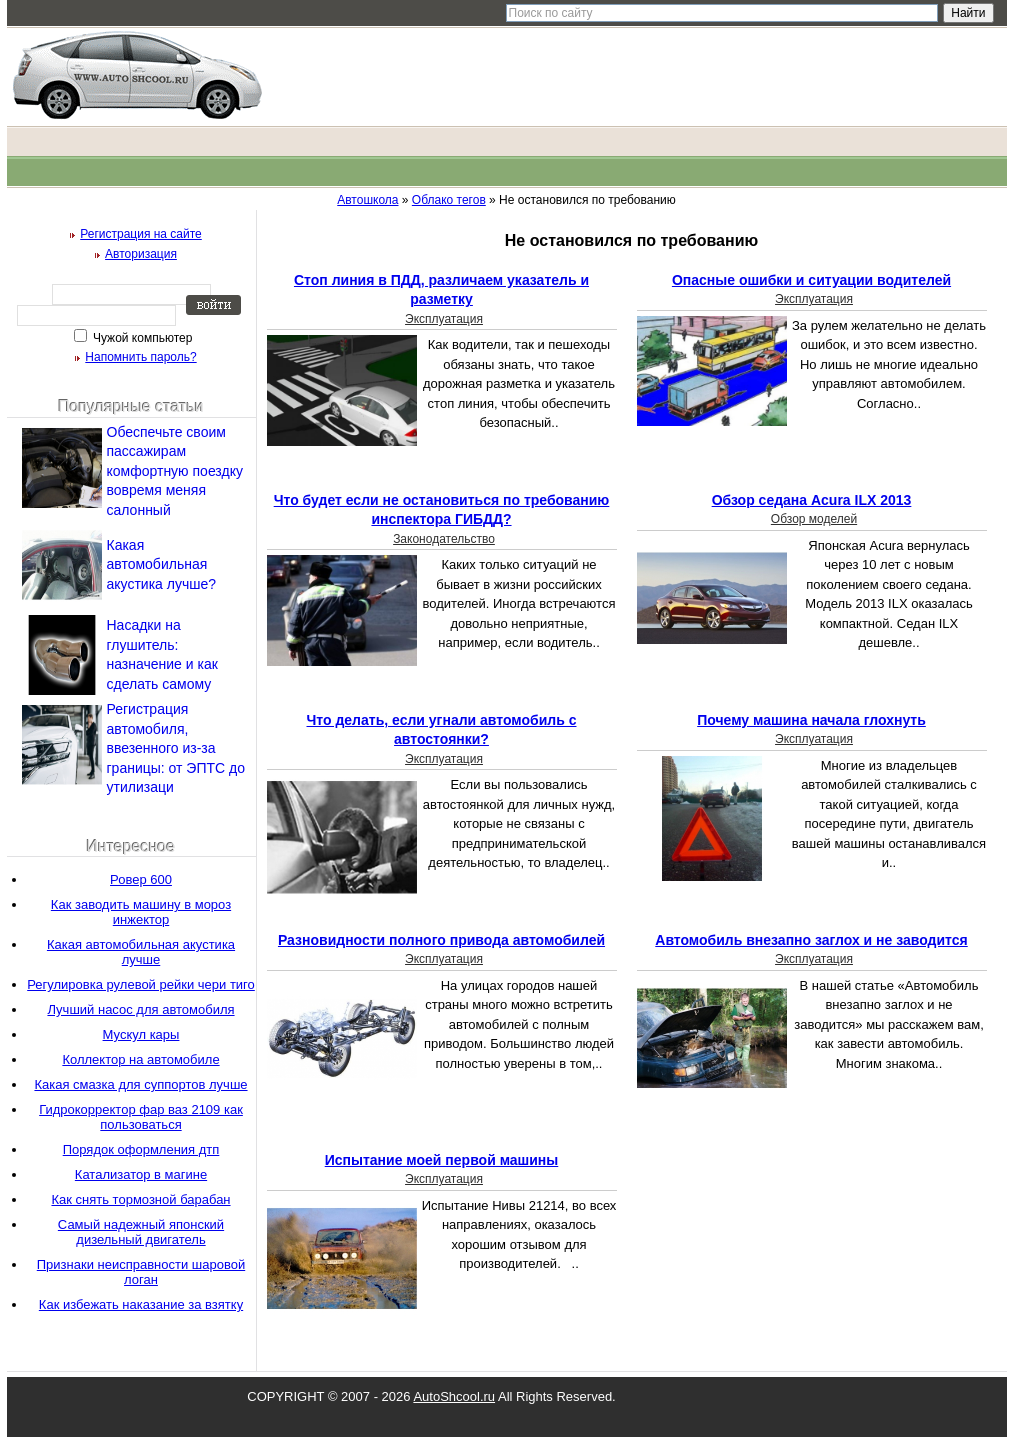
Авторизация (141, 254)
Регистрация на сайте (141, 234)
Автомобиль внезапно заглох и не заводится (811, 940)
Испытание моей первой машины (442, 1160)
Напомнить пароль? (140, 357)
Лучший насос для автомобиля (140, 1009)
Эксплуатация (444, 319)
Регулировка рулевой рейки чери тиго (141, 984)
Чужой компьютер (141, 338)
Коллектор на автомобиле (140, 1059)
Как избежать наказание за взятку (141, 1304)
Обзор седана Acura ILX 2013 (812, 500)
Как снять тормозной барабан (140, 1199)
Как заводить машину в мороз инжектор (141, 912)
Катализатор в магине (141, 1174)
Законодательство (444, 539)
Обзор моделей (814, 519)
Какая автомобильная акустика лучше (141, 952)
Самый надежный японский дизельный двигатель (141, 1232)
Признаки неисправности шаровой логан (141, 1272)
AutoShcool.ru (454, 1396)
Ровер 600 (141, 879)
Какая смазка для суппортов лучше (140, 1084)
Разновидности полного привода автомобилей (441, 940)
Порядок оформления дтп (141, 1149)
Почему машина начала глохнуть (811, 720)
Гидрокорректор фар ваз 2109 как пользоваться (141, 1117)
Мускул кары (141, 1034)
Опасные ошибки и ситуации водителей (811, 280)
